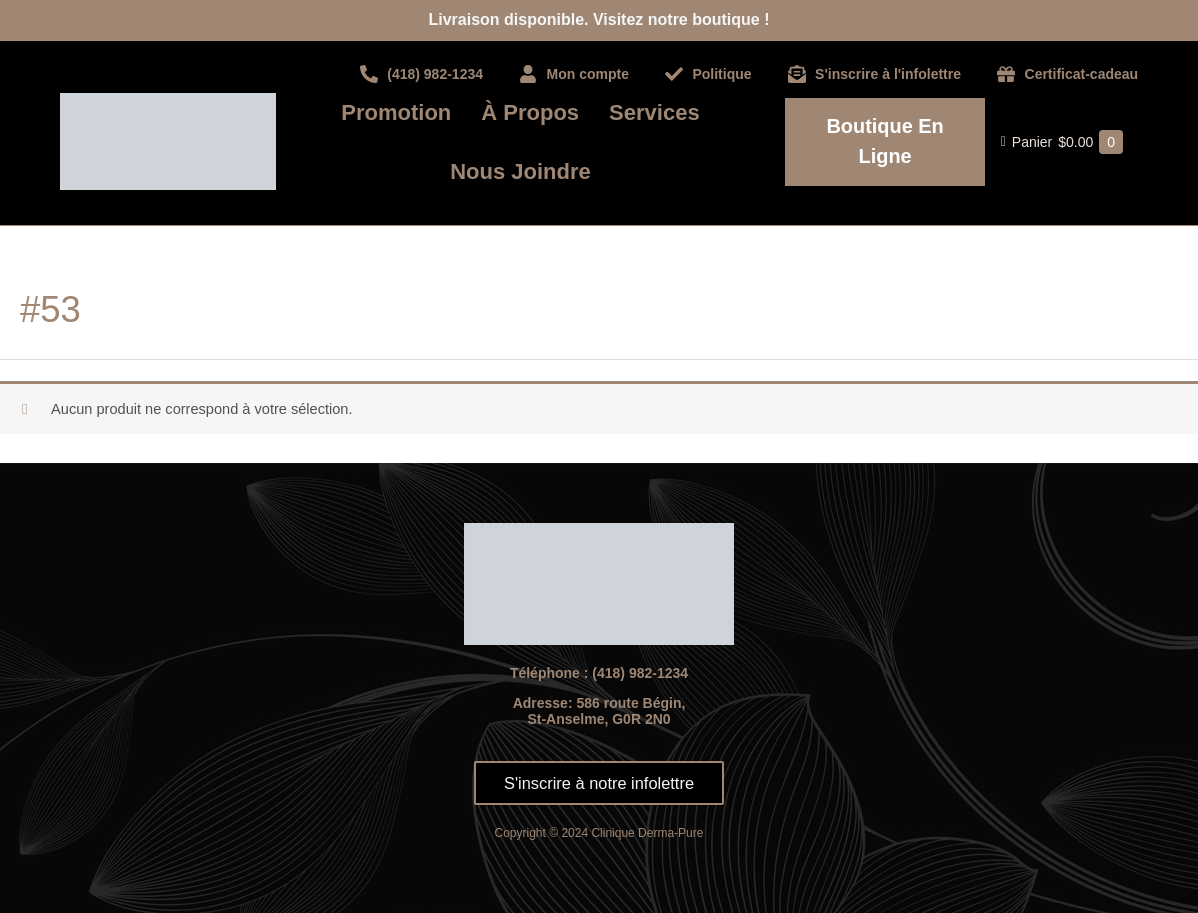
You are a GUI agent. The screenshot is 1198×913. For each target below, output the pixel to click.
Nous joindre (520, 171)
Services (654, 112)
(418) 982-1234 (640, 673)
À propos (530, 112)
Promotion (396, 112)
